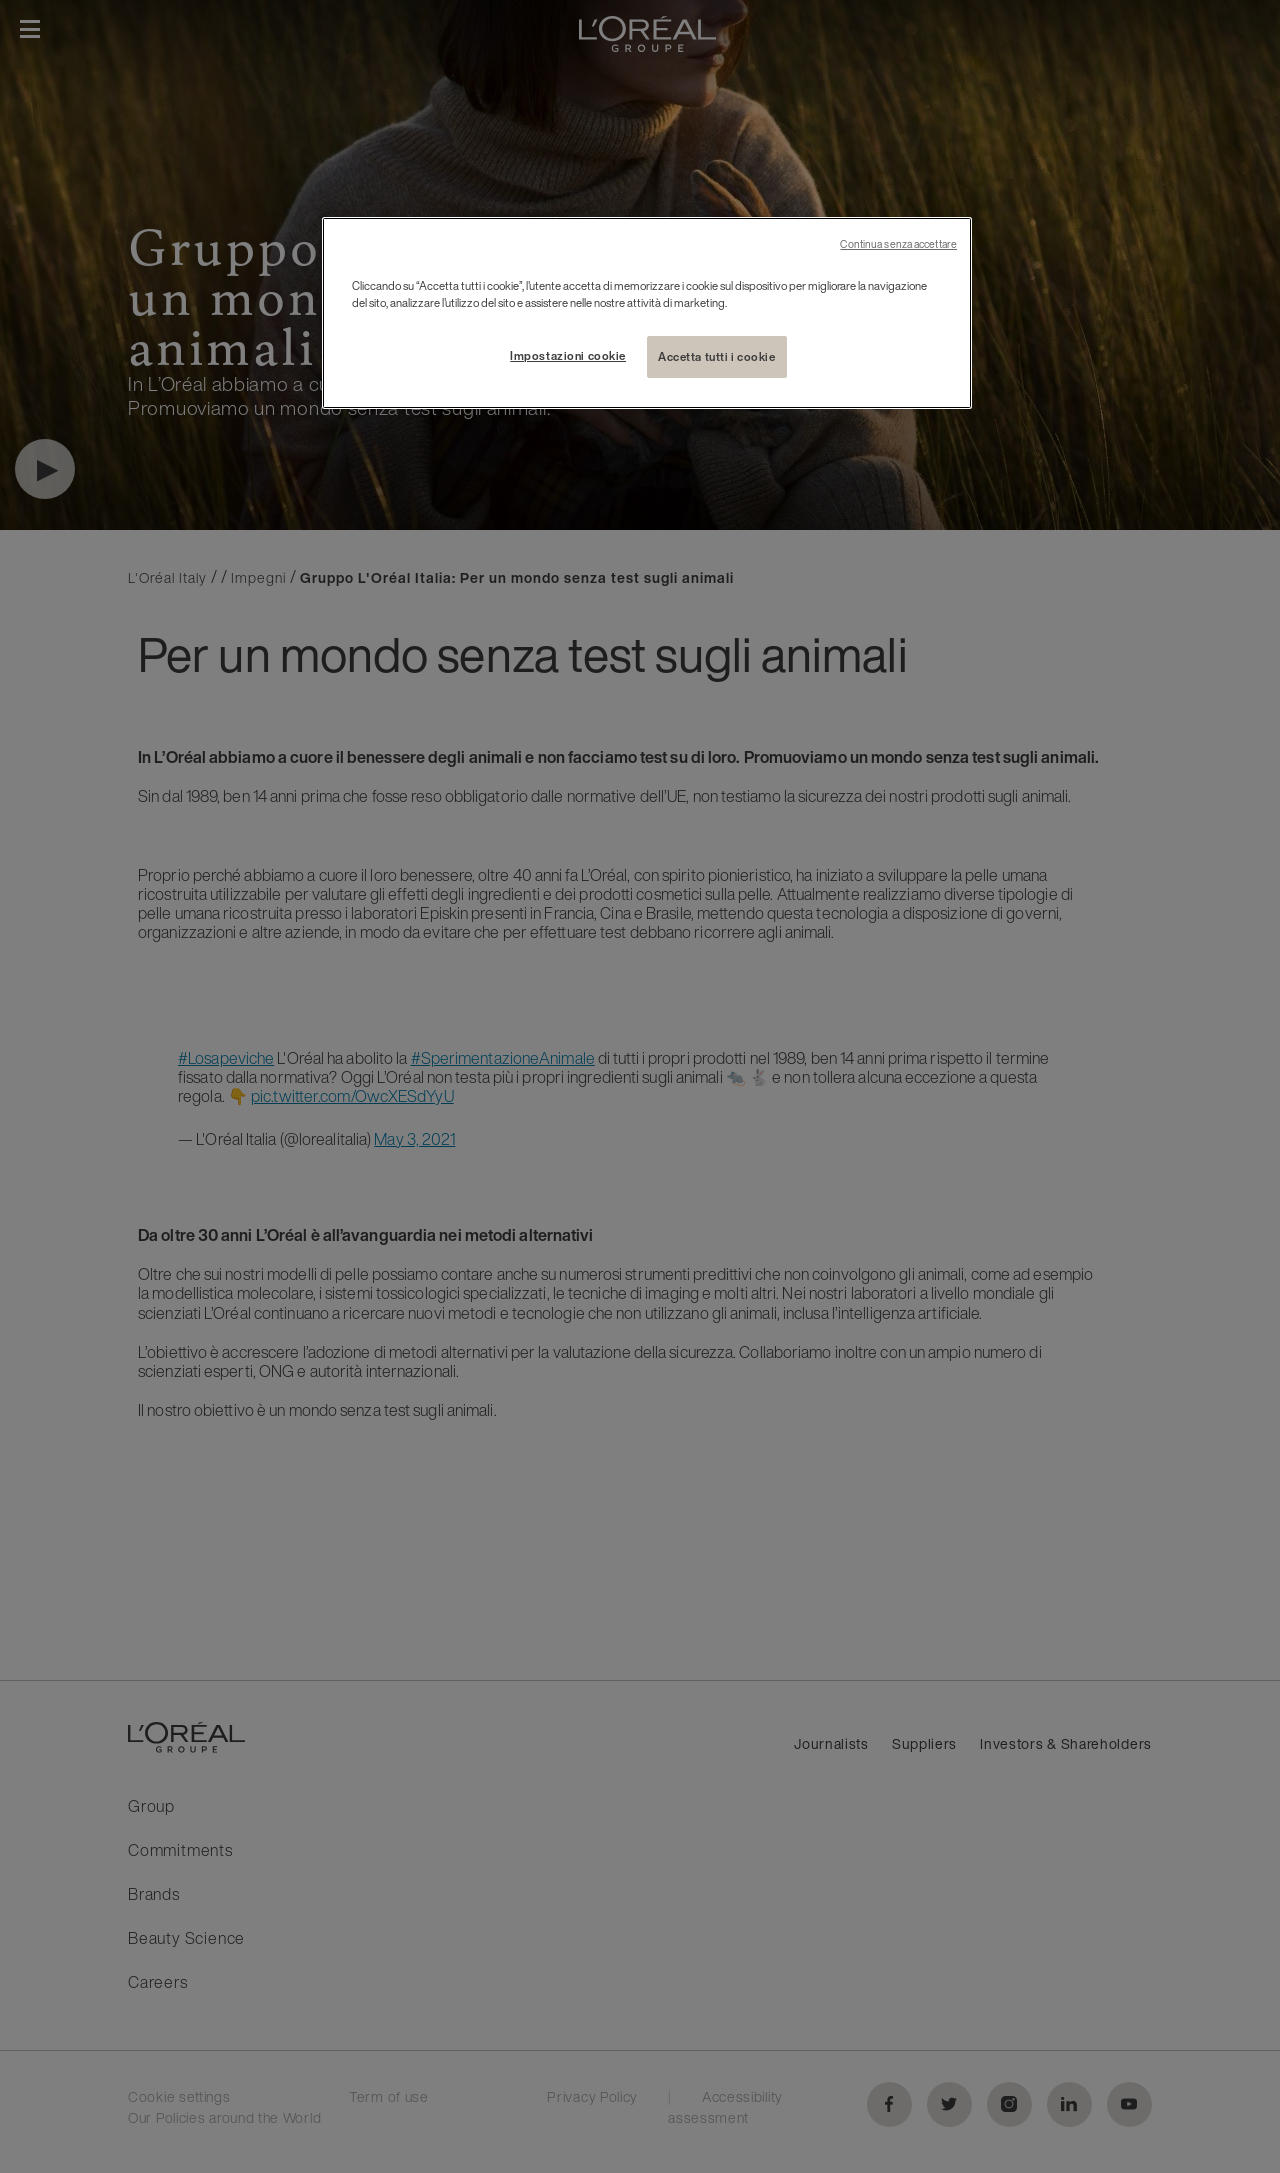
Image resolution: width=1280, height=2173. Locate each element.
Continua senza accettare (898, 244)
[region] (647, 313)
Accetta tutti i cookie (717, 356)
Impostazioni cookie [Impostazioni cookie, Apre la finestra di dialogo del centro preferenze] (568, 355)
